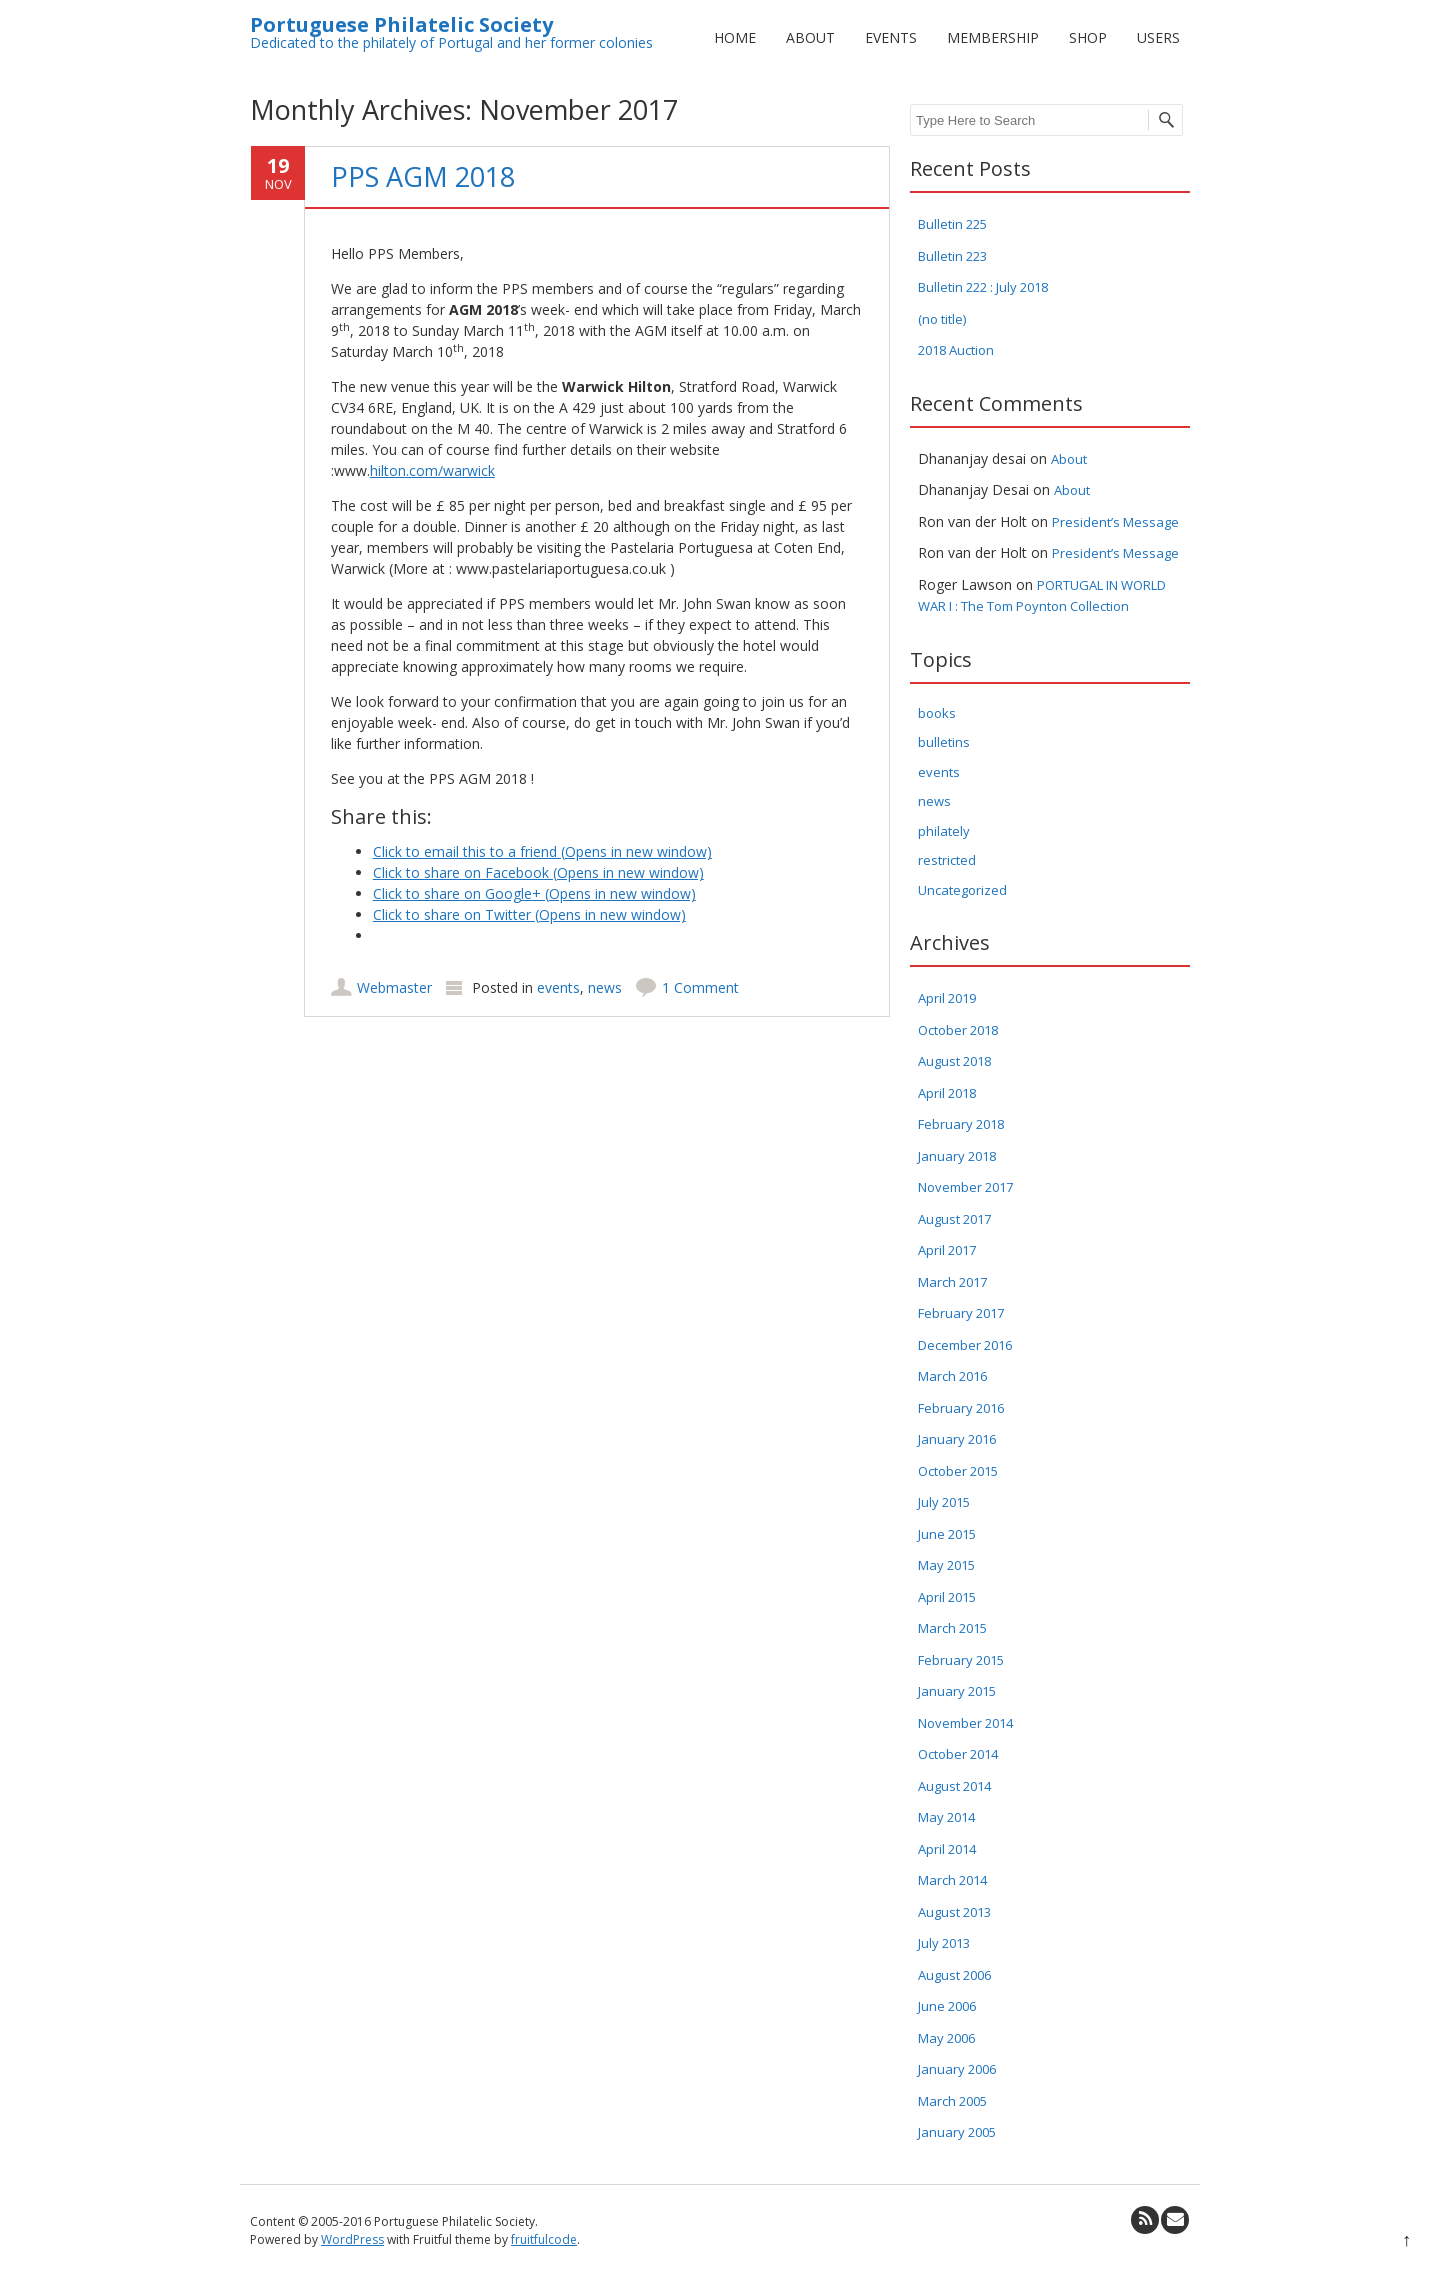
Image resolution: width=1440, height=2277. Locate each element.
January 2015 (957, 1691)
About (810, 37)
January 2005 (957, 2132)
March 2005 (952, 2101)
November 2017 (965, 1187)
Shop (1088, 37)
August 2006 (954, 1975)
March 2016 (952, 1376)
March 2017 (952, 1282)
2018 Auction (956, 350)
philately (944, 831)
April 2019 (947, 998)
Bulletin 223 (952, 256)
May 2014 (946, 1817)
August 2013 (954, 1912)
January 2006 (957, 2069)
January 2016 (957, 1439)
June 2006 (947, 2006)
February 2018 (961, 1124)
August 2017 (954, 1219)
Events (891, 37)
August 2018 (954, 1061)
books (937, 713)
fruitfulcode (544, 2239)
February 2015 (961, 1660)
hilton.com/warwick (432, 470)
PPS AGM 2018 (423, 176)
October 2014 (958, 1754)
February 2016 (961, 1408)
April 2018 (947, 1093)
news (605, 987)
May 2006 (946, 2038)
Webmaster (394, 987)
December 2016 (965, 1345)
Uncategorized (962, 890)
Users (1158, 37)
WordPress (352, 2239)
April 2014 (947, 1849)
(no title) (942, 319)
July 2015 (944, 1502)
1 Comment (700, 987)
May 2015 (946, 1565)
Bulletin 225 (952, 224)
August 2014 (954, 1786)
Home (735, 37)
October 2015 (958, 1471)
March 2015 (952, 1628)
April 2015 (947, 1597)
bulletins (944, 742)
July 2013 (944, 1943)
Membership (993, 37)
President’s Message (1115, 522)
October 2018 (958, 1030)
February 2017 (961, 1313)
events (558, 987)
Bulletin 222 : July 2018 (983, 287)
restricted (947, 860)
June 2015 (947, 1534)
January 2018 (957, 1156)
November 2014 (965, 1723)
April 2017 (947, 1250)
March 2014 (952, 1880)
